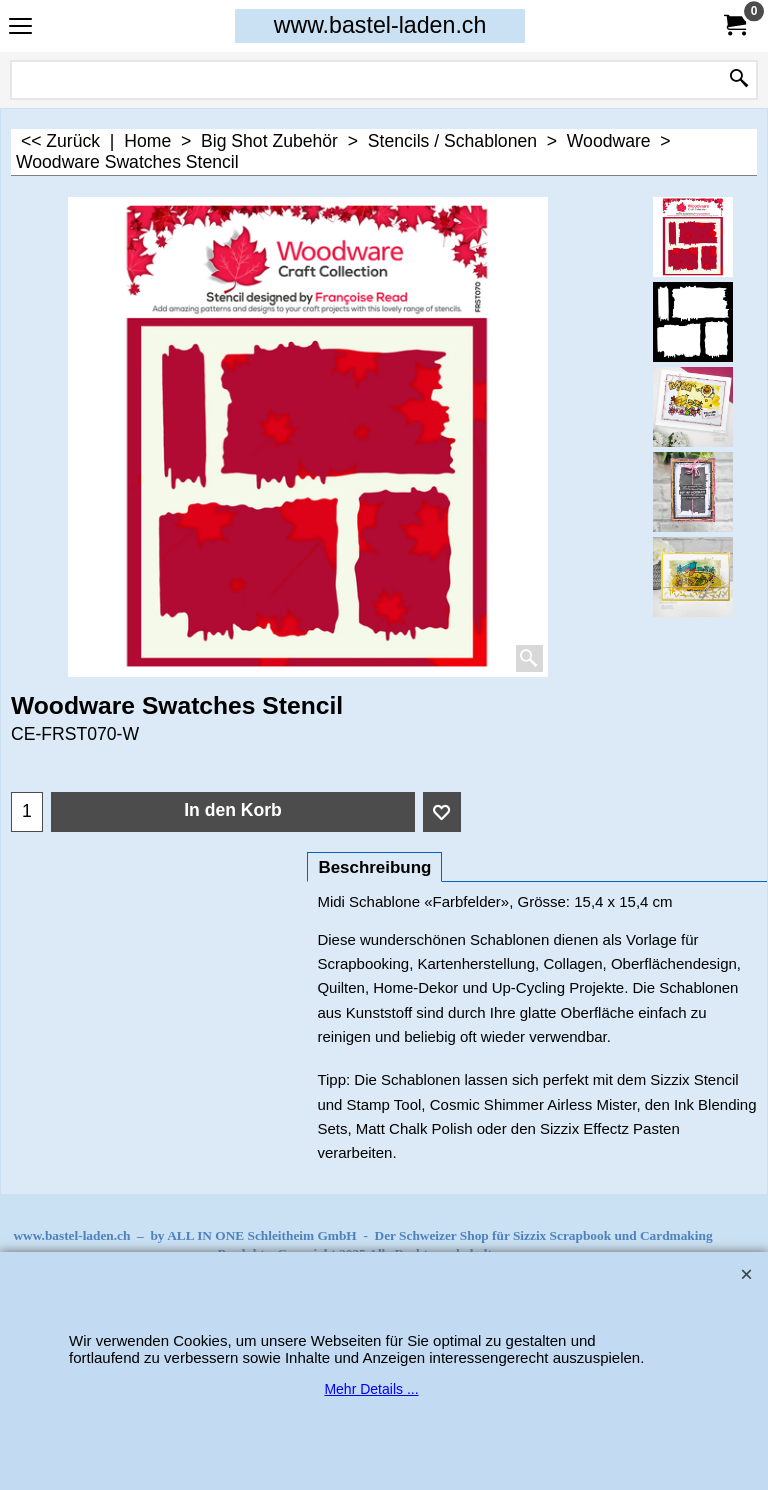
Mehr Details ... (371, 1389)
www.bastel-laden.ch (380, 25)
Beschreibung (374, 867)
